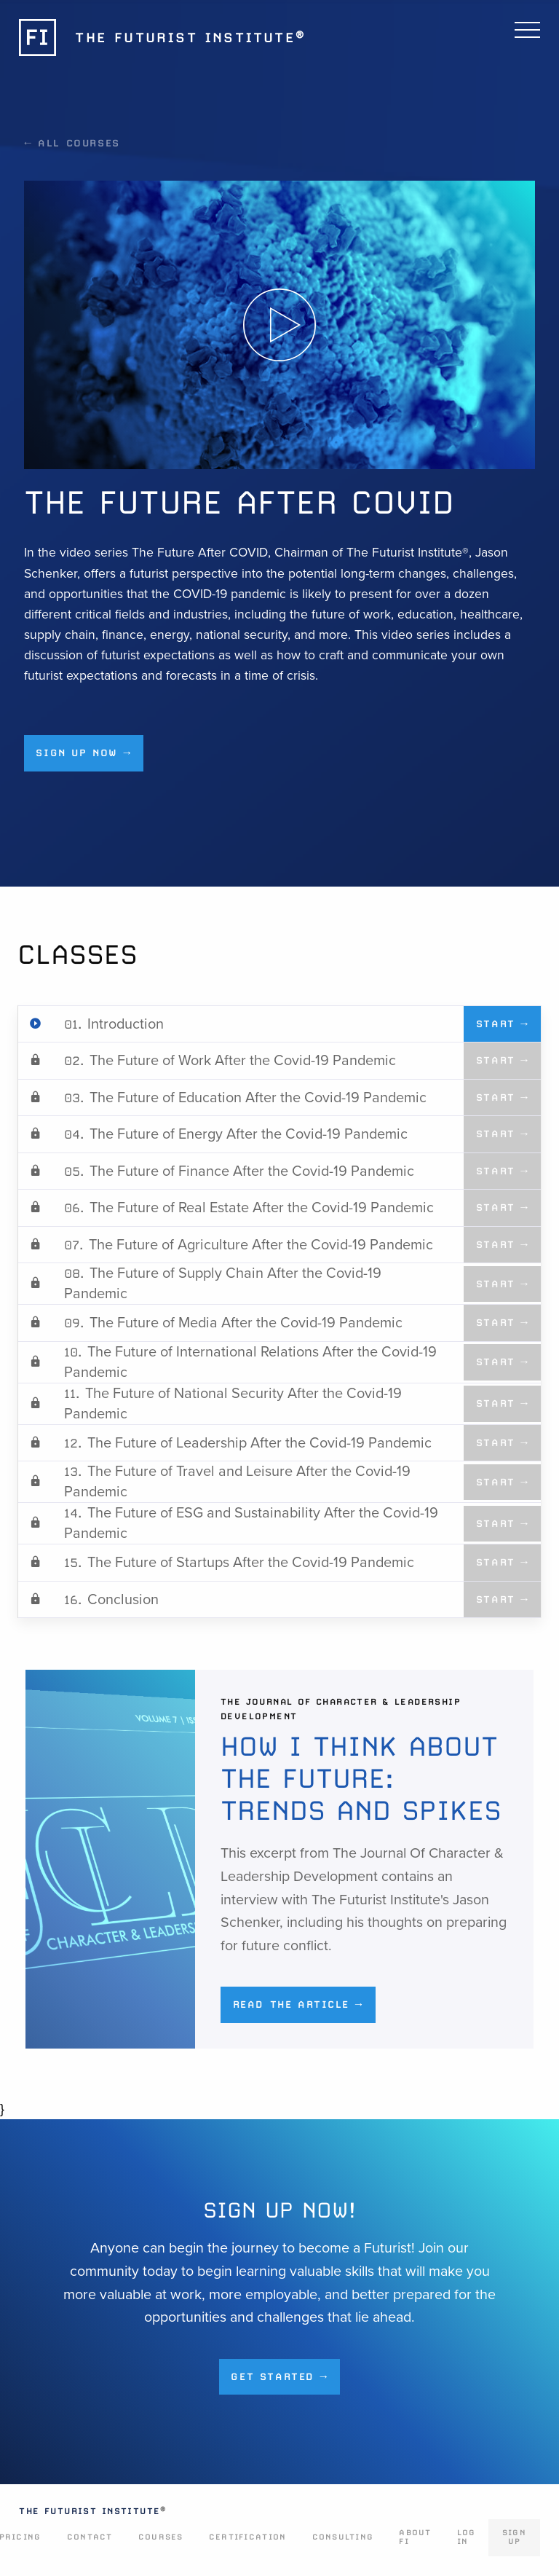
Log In (466, 2537)
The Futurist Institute (92, 2511)
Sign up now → (83, 752)
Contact (90, 2537)
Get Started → (279, 2376)
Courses (160, 2537)
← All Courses (72, 143)
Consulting (343, 2537)
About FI (415, 2537)
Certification (247, 2537)
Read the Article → (298, 2004)
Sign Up (514, 2537)
